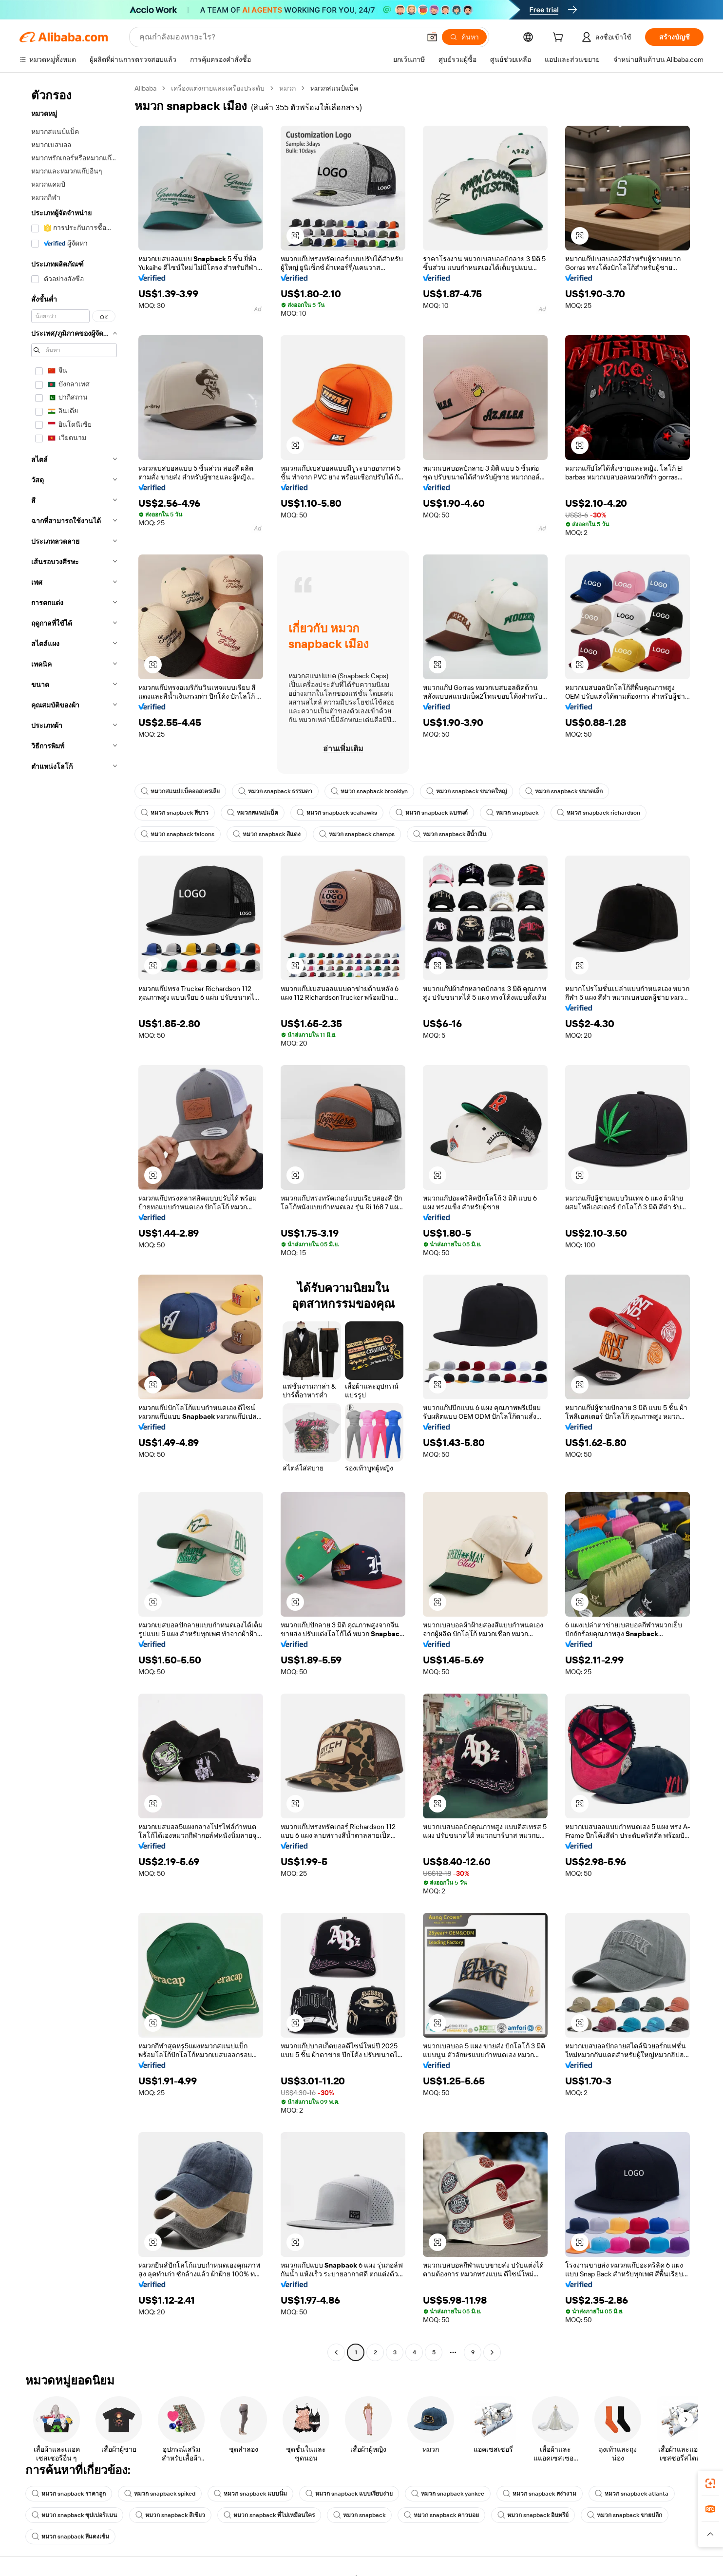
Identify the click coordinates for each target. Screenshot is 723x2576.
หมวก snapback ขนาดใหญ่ (466, 791)
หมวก (287, 88)
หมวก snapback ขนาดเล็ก (564, 791)
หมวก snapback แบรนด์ (432, 813)
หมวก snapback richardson (598, 813)
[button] (432, 37)
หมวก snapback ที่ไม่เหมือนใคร (269, 2515)
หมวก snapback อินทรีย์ (533, 2515)
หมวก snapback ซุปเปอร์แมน (74, 2515)
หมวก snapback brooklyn (369, 791)
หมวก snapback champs (357, 834)
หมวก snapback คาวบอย (441, 2515)
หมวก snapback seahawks (337, 813)
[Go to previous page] (336, 2352)
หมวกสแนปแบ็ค (252, 813)
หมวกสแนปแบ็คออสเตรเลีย (180, 791)
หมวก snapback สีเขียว (170, 2515)
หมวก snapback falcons (177, 834)
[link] (710, 2483)
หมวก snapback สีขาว (175, 813)
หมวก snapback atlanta (631, 2494)
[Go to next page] (492, 2352)
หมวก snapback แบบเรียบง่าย (349, 2494)
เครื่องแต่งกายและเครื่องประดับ (218, 88)
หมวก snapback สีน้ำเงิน (449, 834)
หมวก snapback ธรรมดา (275, 791)
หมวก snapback (512, 813)
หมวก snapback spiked (159, 2494)
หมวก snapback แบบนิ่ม (250, 2494)
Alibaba (145, 88)
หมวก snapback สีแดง (267, 834)
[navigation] (74, 1221)
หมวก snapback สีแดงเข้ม (70, 2536)
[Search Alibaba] (279, 37)
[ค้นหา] (464, 37)
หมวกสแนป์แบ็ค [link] (334, 88)
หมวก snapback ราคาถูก (69, 2494)
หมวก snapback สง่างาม (539, 2494)
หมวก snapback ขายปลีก (624, 2515)
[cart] (559, 38)
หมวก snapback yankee (447, 2494)
